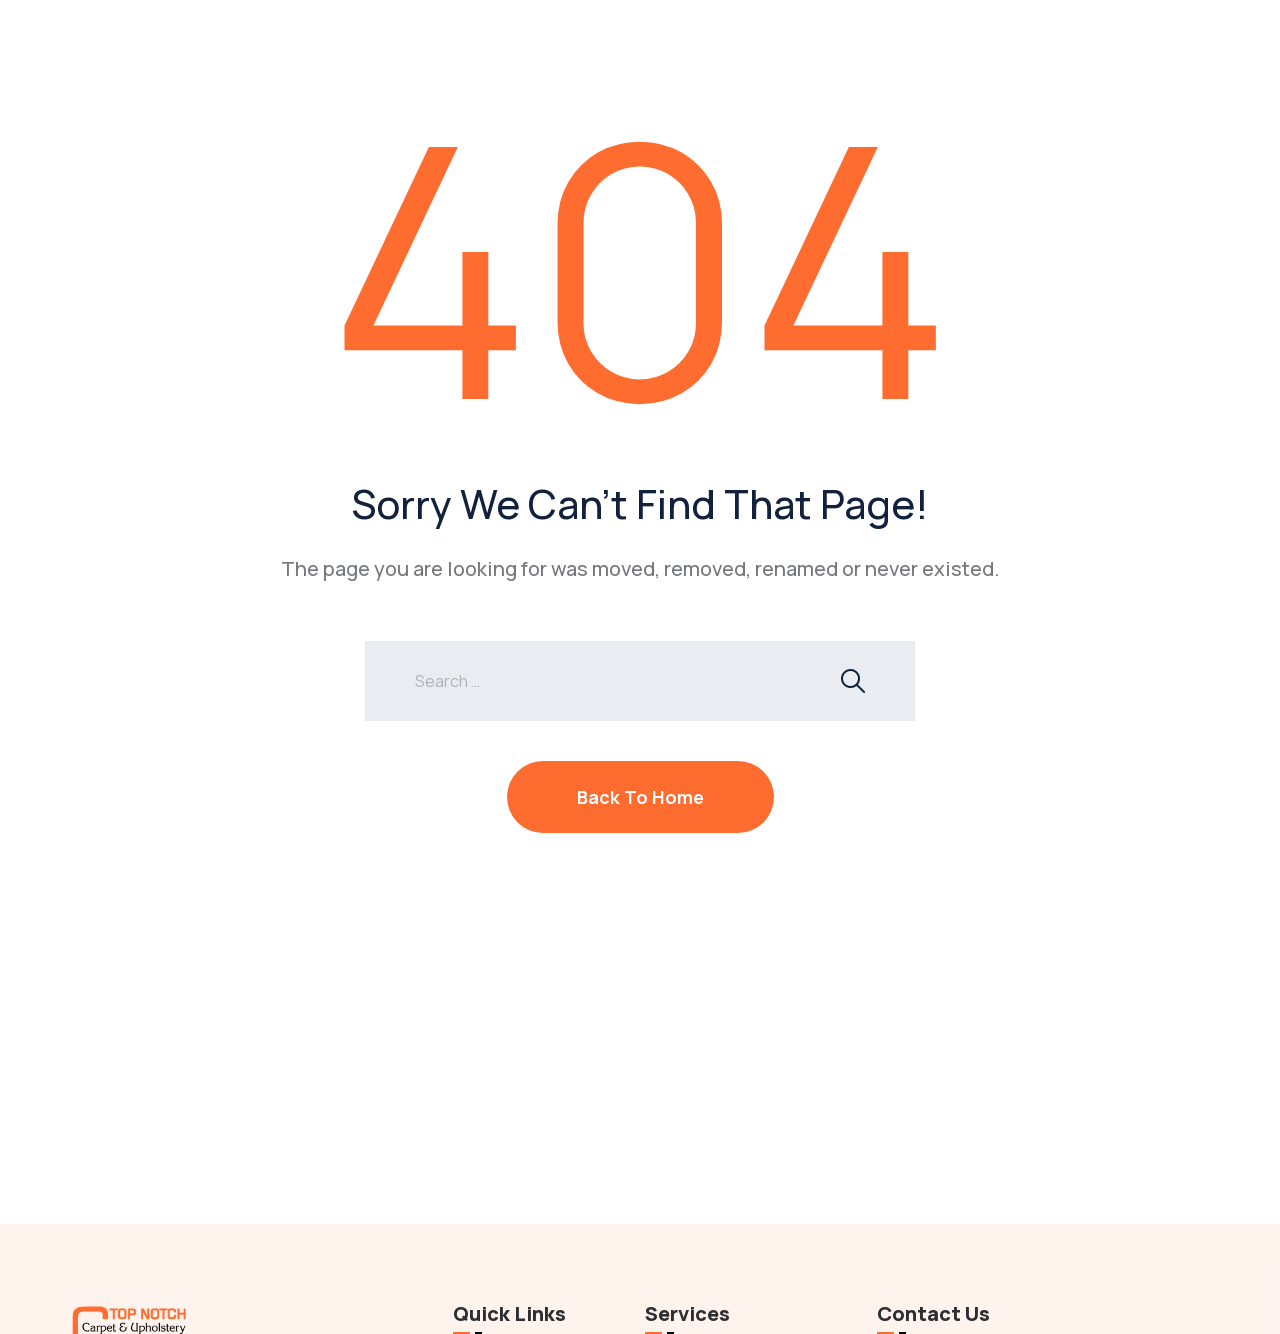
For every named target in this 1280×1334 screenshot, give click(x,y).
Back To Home (640, 797)
